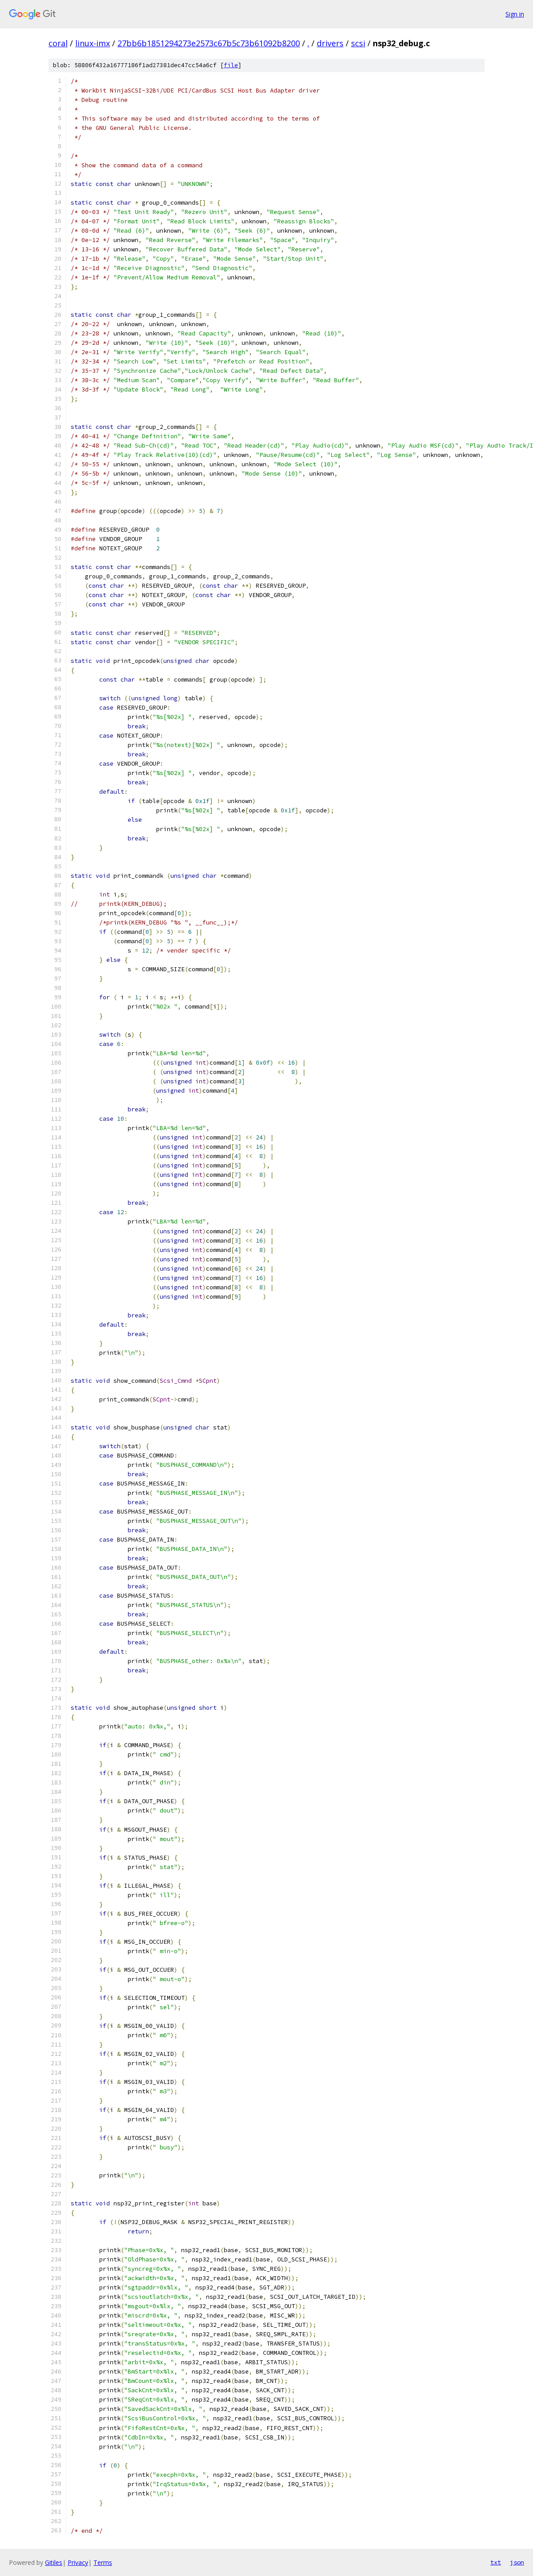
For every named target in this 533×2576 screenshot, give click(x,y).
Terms (102, 2562)
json (517, 2562)
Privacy (78, 2562)
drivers (330, 43)
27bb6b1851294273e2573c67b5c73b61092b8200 (208, 43)
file (231, 65)
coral (58, 43)
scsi (358, 43)
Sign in (514, 14)
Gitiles (53, 2562)
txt (495, 2562)
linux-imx (92, 43)
